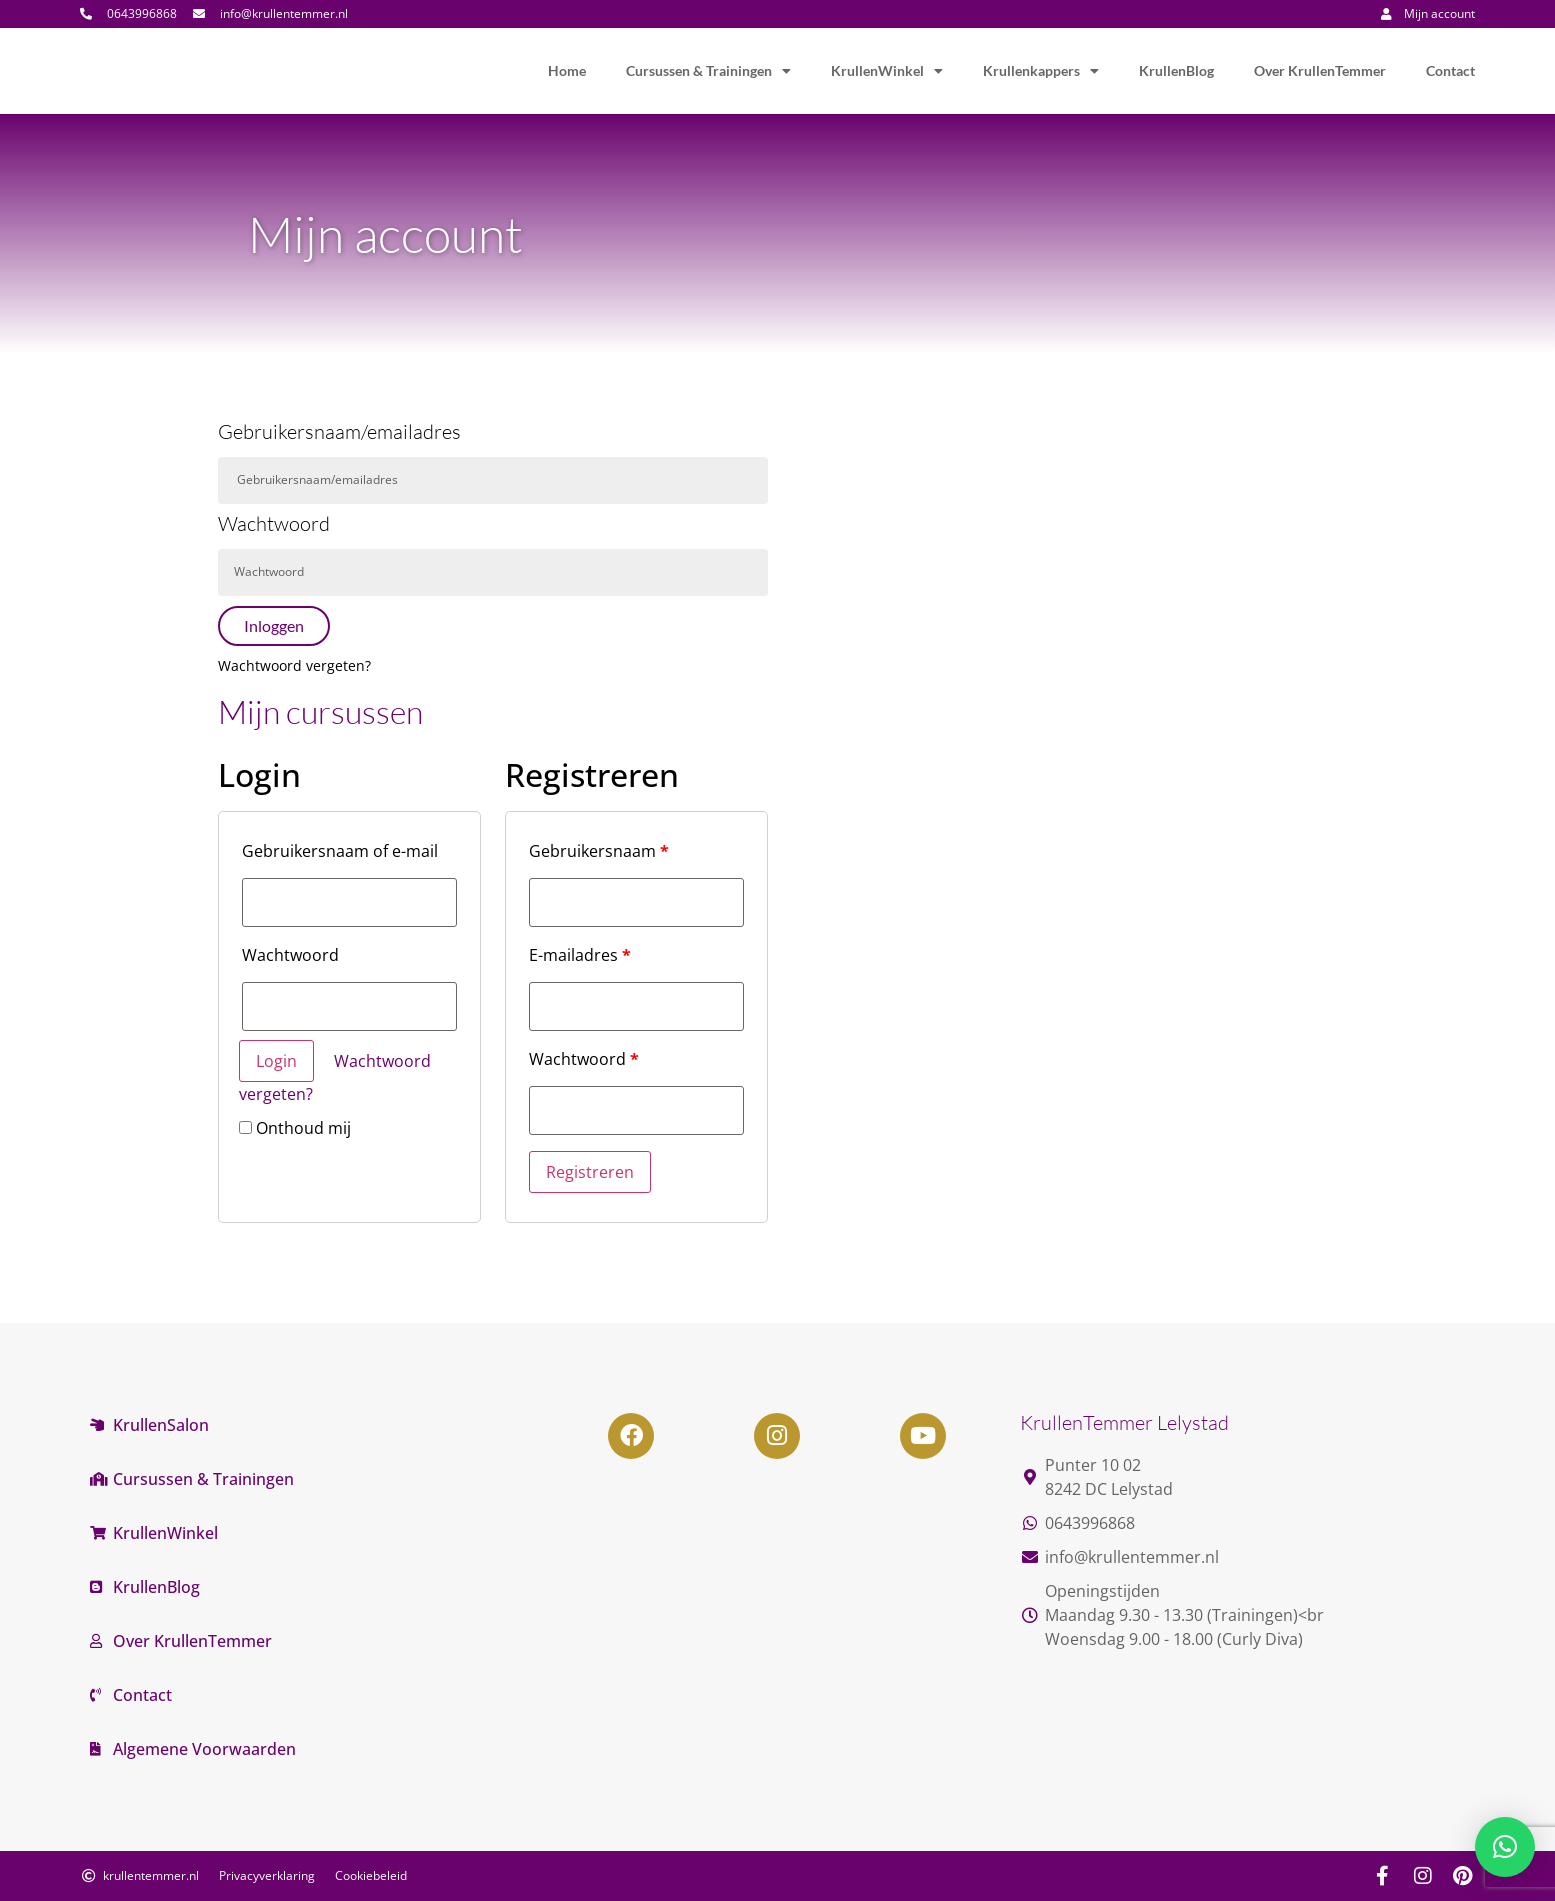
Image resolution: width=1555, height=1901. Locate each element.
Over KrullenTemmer (1320, 70)
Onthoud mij (295, 1128)
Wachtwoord (274, 525)
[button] (1505, 1847)
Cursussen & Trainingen (708, 71)
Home (567, 70)
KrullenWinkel (887, 71)
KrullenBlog (1176, 70)
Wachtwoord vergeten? (294, 665)
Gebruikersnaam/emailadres (339, 433)
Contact (1450, 70)
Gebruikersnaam (599, 851)
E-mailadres (580, 955)
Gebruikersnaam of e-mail (340, 851)
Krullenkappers (1041, 71)
